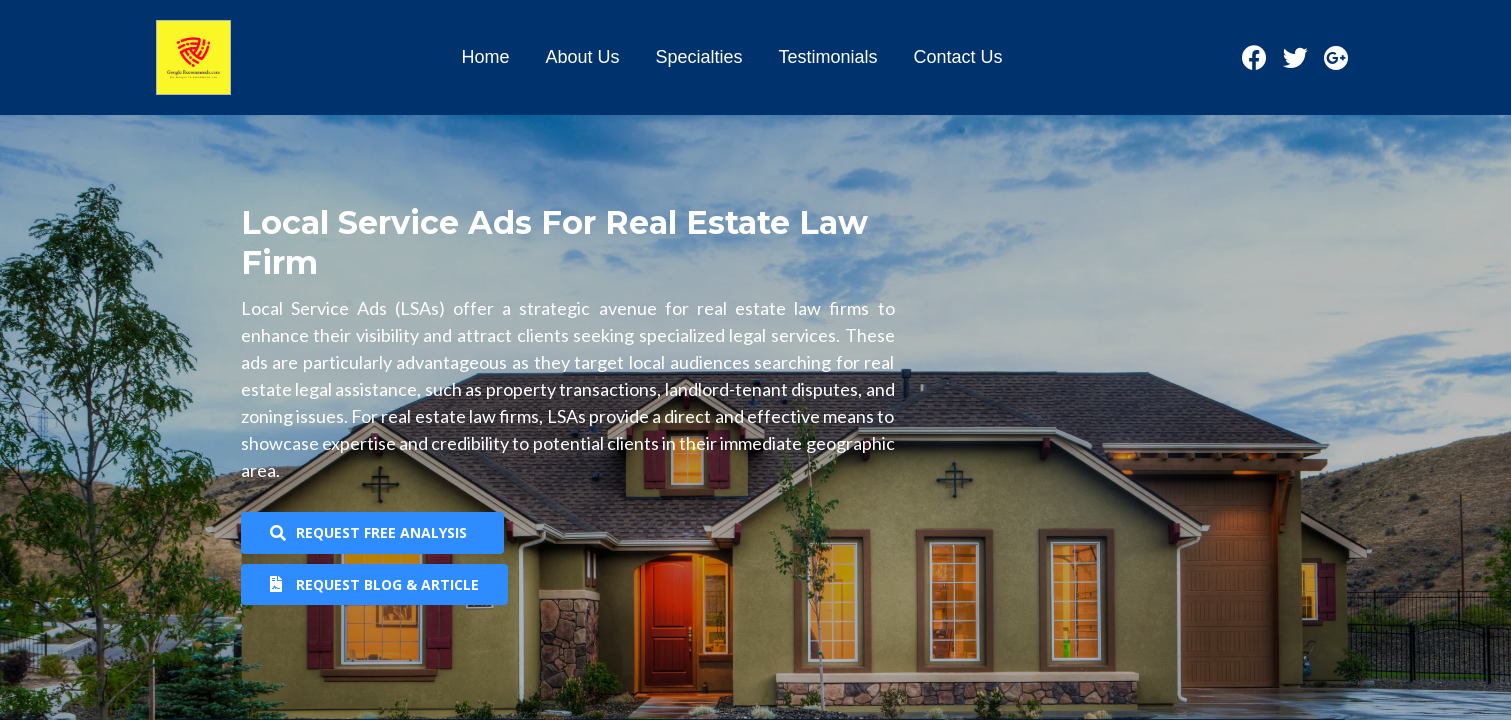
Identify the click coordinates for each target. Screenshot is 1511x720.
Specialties (698, 57)
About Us (582, 57)
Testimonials (828, 57)
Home (485, 57)
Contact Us (958, 57)
